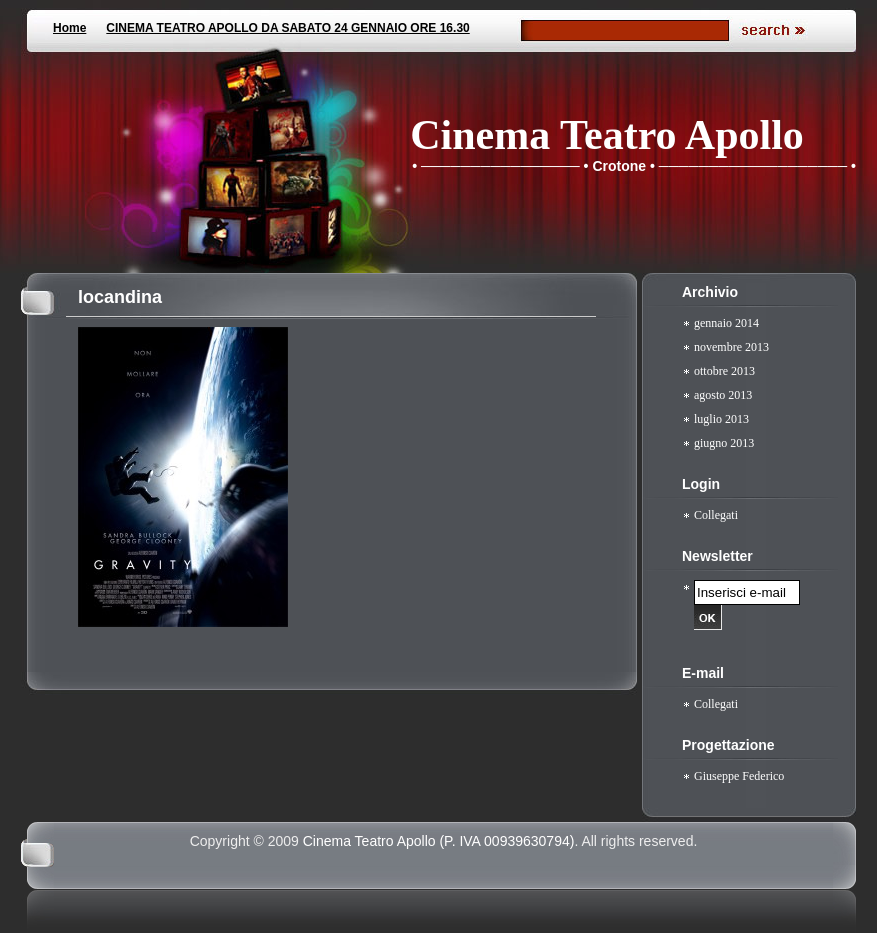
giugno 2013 (724, 443)
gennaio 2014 (726, 323)
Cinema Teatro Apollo (607, 135)
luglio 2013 (721, 419)
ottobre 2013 (724, 371)
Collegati (716, 515)
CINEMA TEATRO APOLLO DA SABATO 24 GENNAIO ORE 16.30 (287, 28)
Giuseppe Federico (739, 776)
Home (69, 28)
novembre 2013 (731, 347)
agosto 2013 (723, 395)
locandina (120, 297)
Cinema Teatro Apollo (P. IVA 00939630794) (439, 841)
